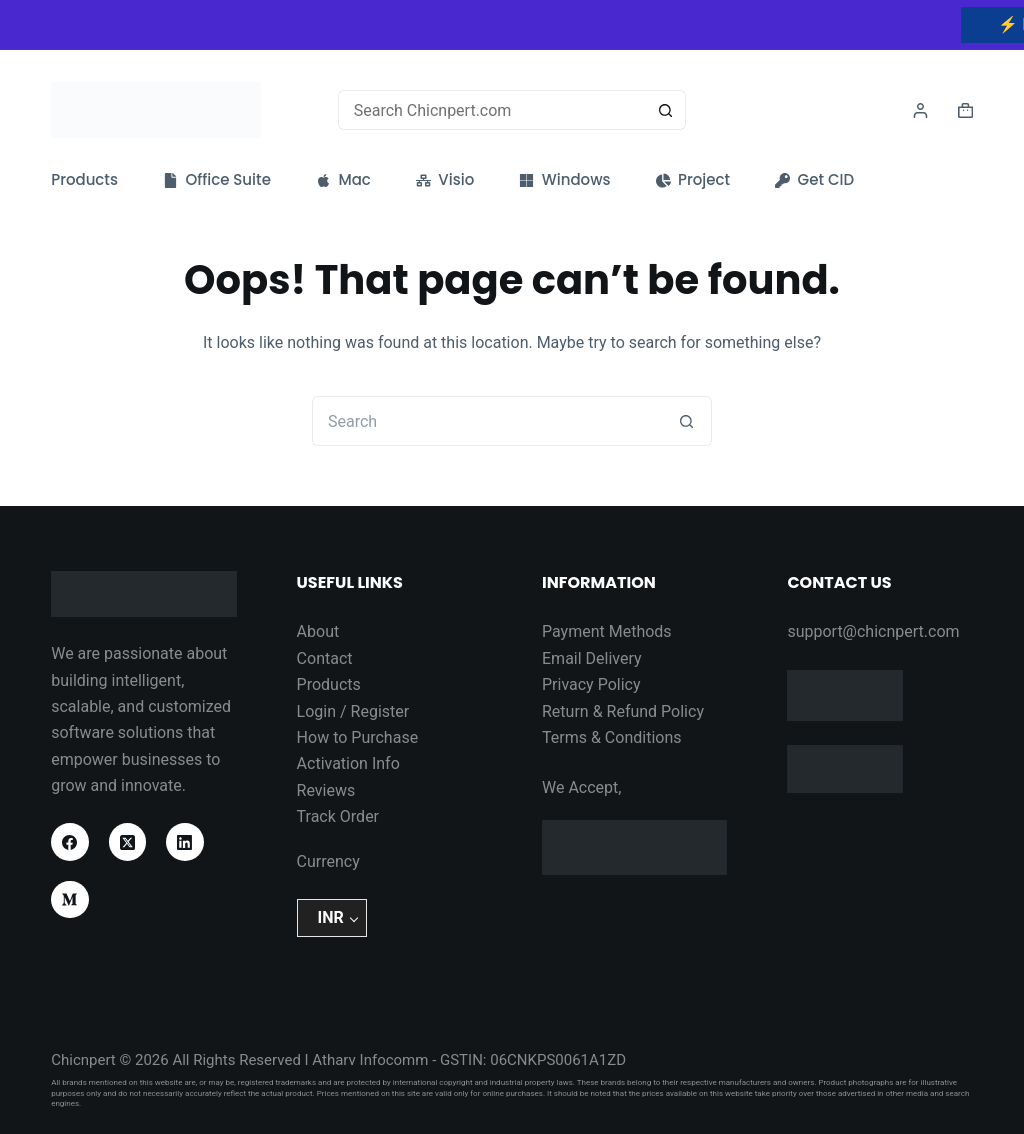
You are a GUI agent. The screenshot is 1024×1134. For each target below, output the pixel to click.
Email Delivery (592, 658)
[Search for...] (492, 110)
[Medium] (70, 900)
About (318, 631)
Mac (343, 180)
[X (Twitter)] (128, 842)
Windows (564, 180)
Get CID (814, 180)
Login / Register (353, 711)
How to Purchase (358, 737)
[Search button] (666, 110)
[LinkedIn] (185, 842)
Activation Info (348, 763)
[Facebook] (70, 842)
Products (84, 180)
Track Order (338, 816)
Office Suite (217, 180)
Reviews (326, 790)
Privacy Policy (591, 684)
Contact (325, 658)
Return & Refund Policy (623, 711)
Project (693, 180)
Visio (445, 180)
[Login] (920, 110)
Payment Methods (607, 631)
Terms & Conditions (612, 737)
